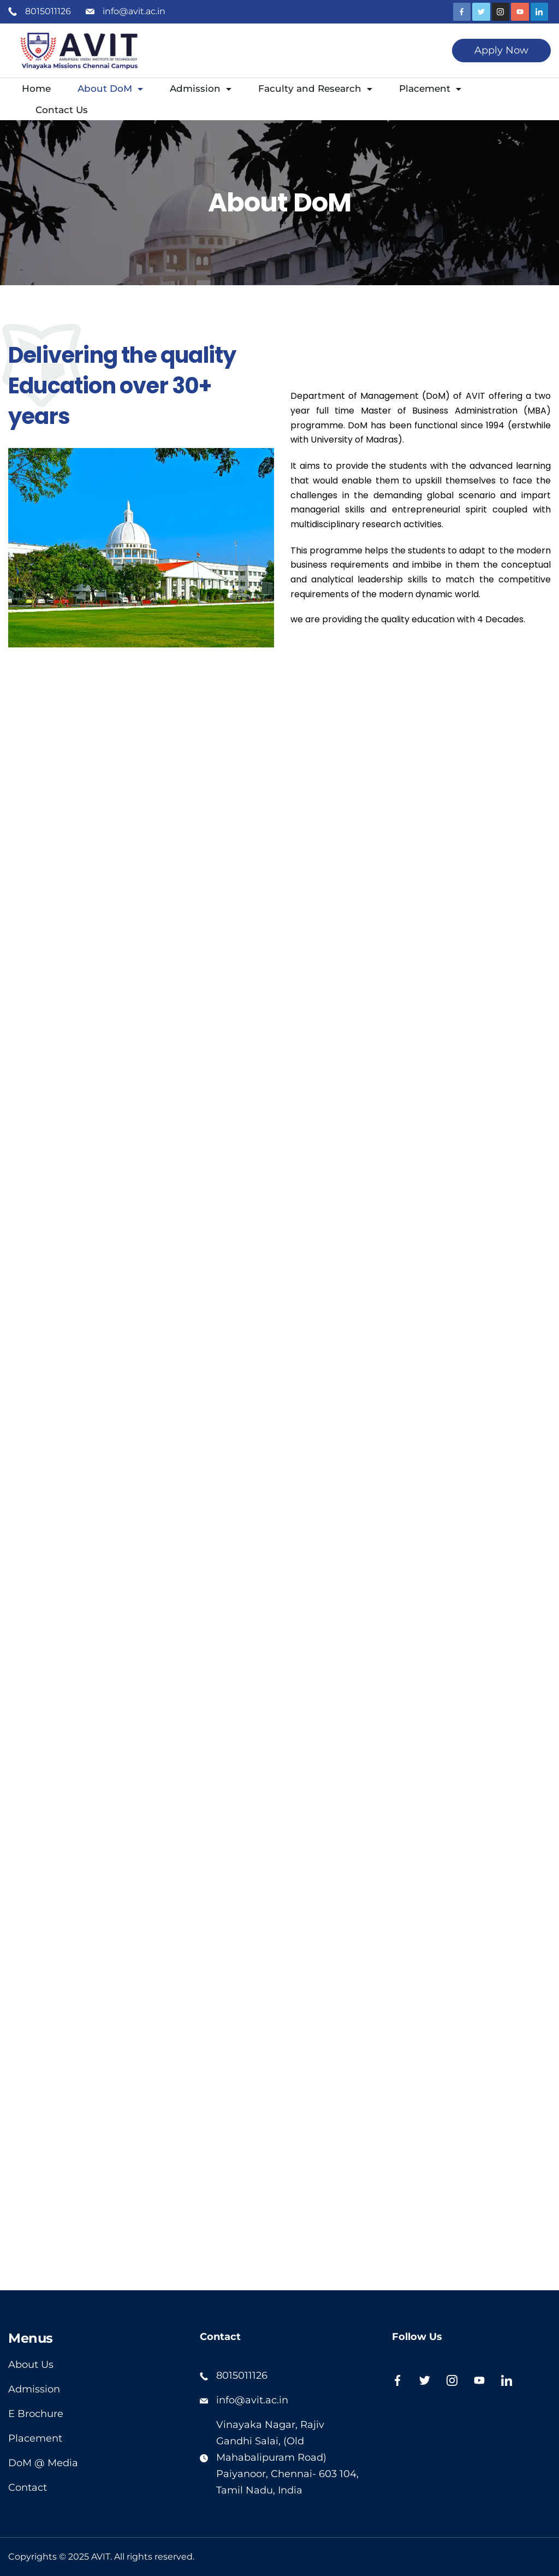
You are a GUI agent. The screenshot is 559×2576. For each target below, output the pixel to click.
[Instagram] (501, 12)
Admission (200, 88)
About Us (30, 2365)
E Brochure (35, 2414)
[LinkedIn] (540, 12)
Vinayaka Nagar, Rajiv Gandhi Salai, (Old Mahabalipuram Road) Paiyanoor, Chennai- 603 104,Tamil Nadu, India (287, 2457)
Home (36, 88)
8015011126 (48, 11)
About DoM (110, 88)
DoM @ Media (43, 2463)
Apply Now (501, 50)
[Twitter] (481, 12)
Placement (430, 88)
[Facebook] (462, 12)
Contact (27, 2487)
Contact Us (61, 109)
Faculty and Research (315, 88)
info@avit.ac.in (134, 11)
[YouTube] (520, 12)
